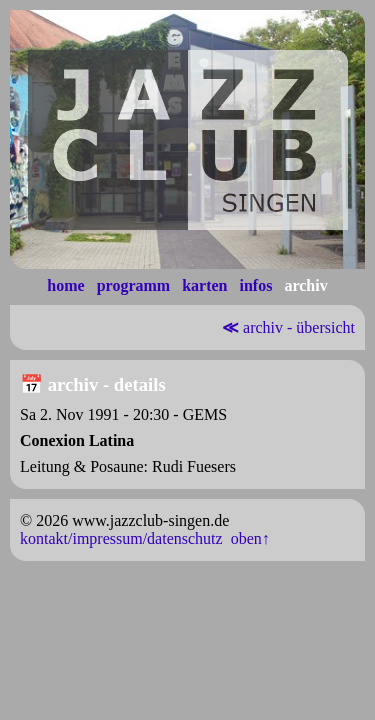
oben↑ (250, 538)
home (65, 285)
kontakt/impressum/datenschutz (121, 538)
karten (204, 285)
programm (133, 285)
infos (255, 285)
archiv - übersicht (286, 327)
